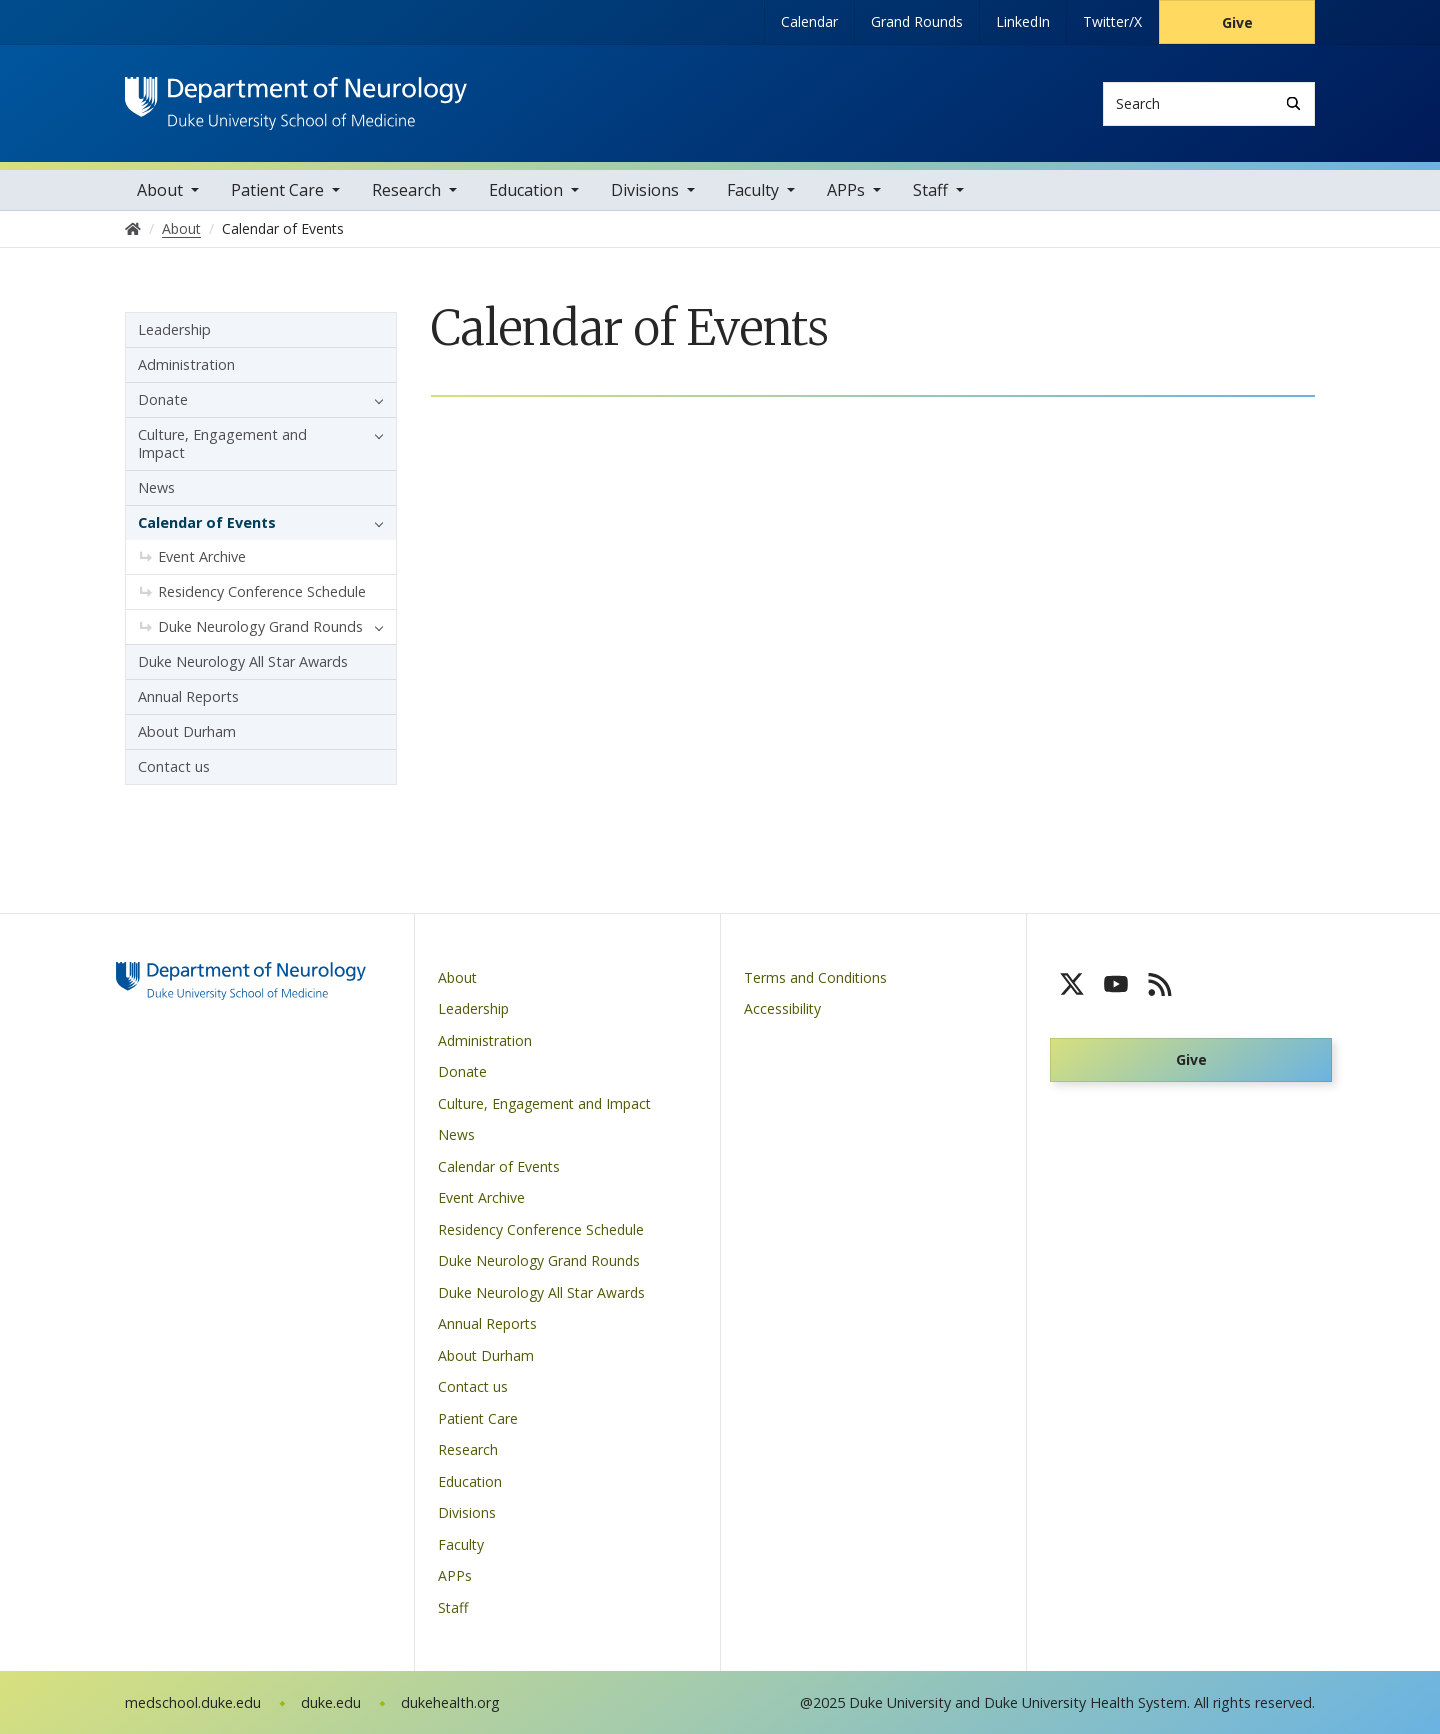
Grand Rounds (917, 21)
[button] (374, 400)
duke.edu (331, 1702)
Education (526, 190)
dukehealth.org (450, 1702)
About (160, 190)
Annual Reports (188, 696)
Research (406, 190)
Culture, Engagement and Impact (222, 443)
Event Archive (202, 556)
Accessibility (782, 1008)
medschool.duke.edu (193, 1702)
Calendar (809, 21)
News (156, 487)
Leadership (174, 329)
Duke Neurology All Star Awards (243, 661)
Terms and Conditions (815, 977)
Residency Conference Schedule (262, 591)
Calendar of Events (207, 522)
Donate (163, 399)
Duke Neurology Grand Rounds (260, 626)
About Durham (187, 731)
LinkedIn (1023, 21)
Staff (930, 190)
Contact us (174, 766)
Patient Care (277, 190)
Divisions (645, 190)
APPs (846, 190)
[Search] (1293, 103)
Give (1237, 22)
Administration (186, 364)
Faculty (753, 190)
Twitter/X (1112, 21)
